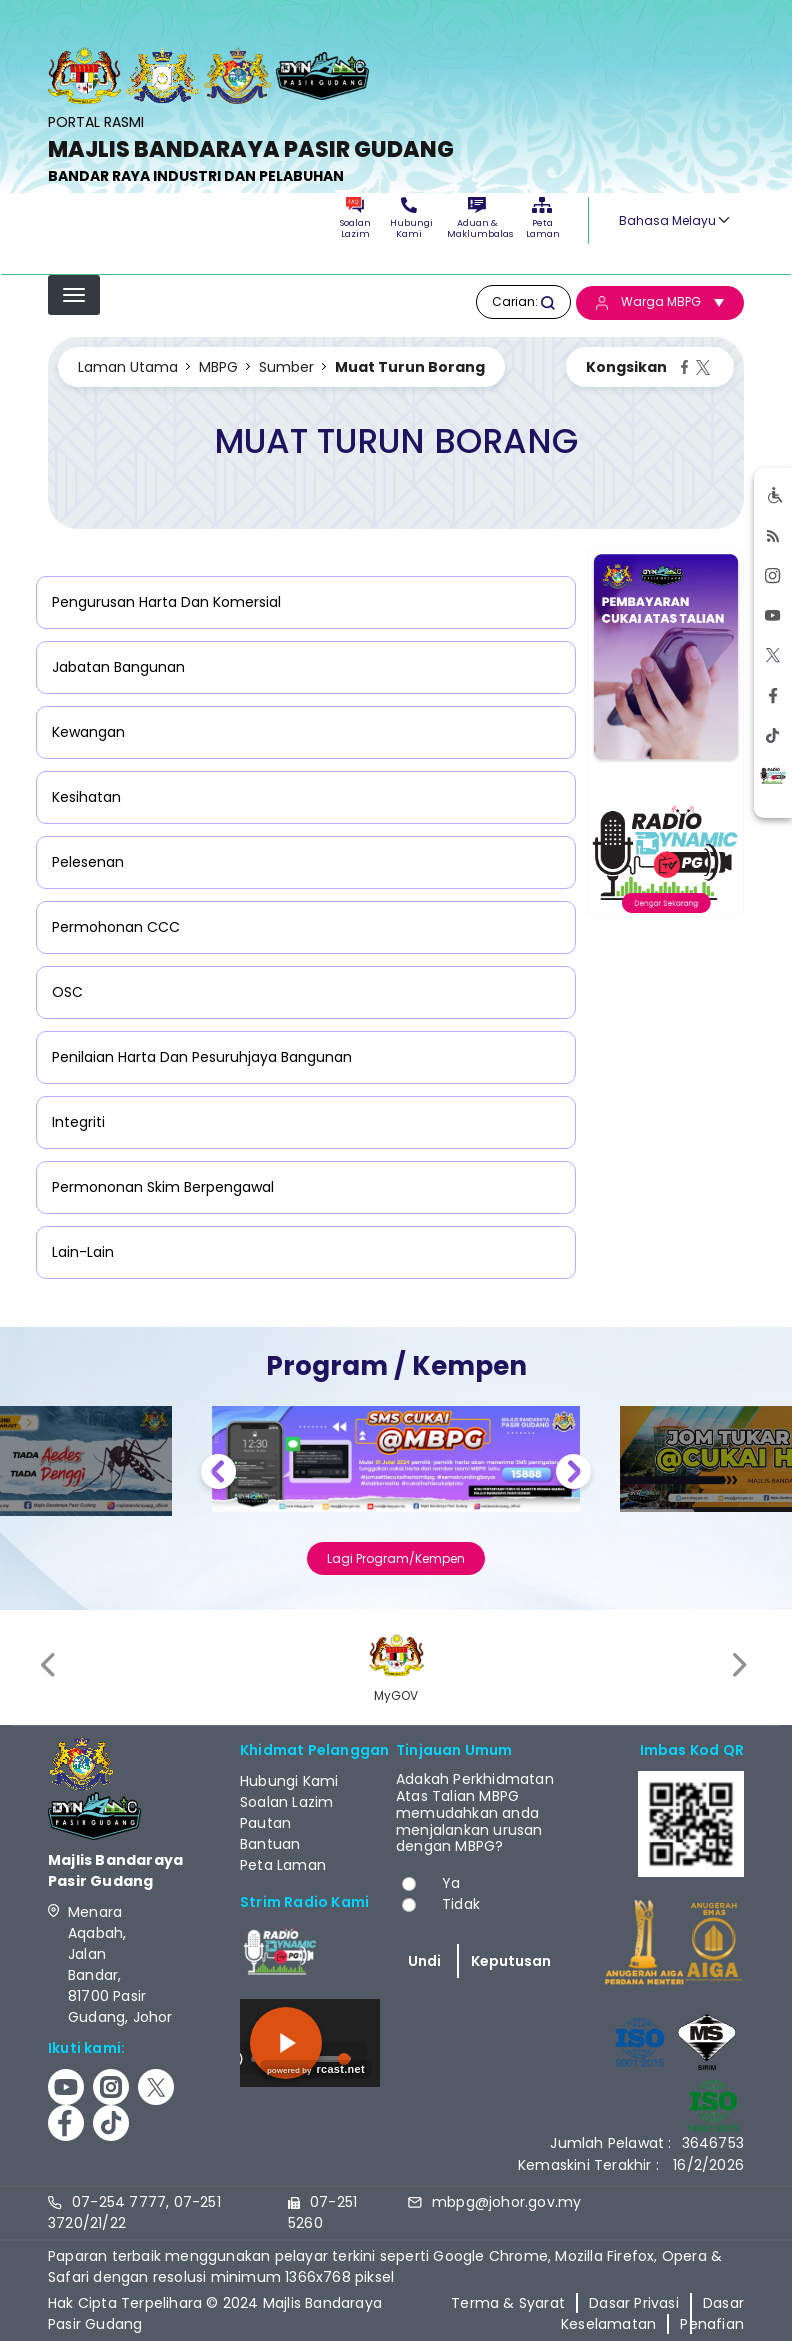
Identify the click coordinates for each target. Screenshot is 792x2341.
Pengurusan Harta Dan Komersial (166, 602)
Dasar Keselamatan (652, 2313)
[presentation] (50, 1664)
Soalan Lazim (355, 218)
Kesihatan (86, 797)
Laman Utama (128, 367)
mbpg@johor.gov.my (506, 2202)
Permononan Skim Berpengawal (163, 1187)
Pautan (265, 1823)
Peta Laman (542, 218)
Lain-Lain (83, 1252)
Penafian (712, 2324)
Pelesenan (88, 862)
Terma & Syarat (508, 2303)
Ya (451, 1883)
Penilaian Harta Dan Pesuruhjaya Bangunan (202, 1057)
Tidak (461, 1904)
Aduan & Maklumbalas (477, 218)
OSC (67, 992)
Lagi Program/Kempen (396, 1558)
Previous (218, 1474)
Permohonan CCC (116, 927)
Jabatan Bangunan (118, 667)
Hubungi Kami (409, 218)
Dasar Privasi (634, 2303)
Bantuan (270, 1844)
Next (573, 1474)
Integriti (78, 1122)
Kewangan (88, 732)
